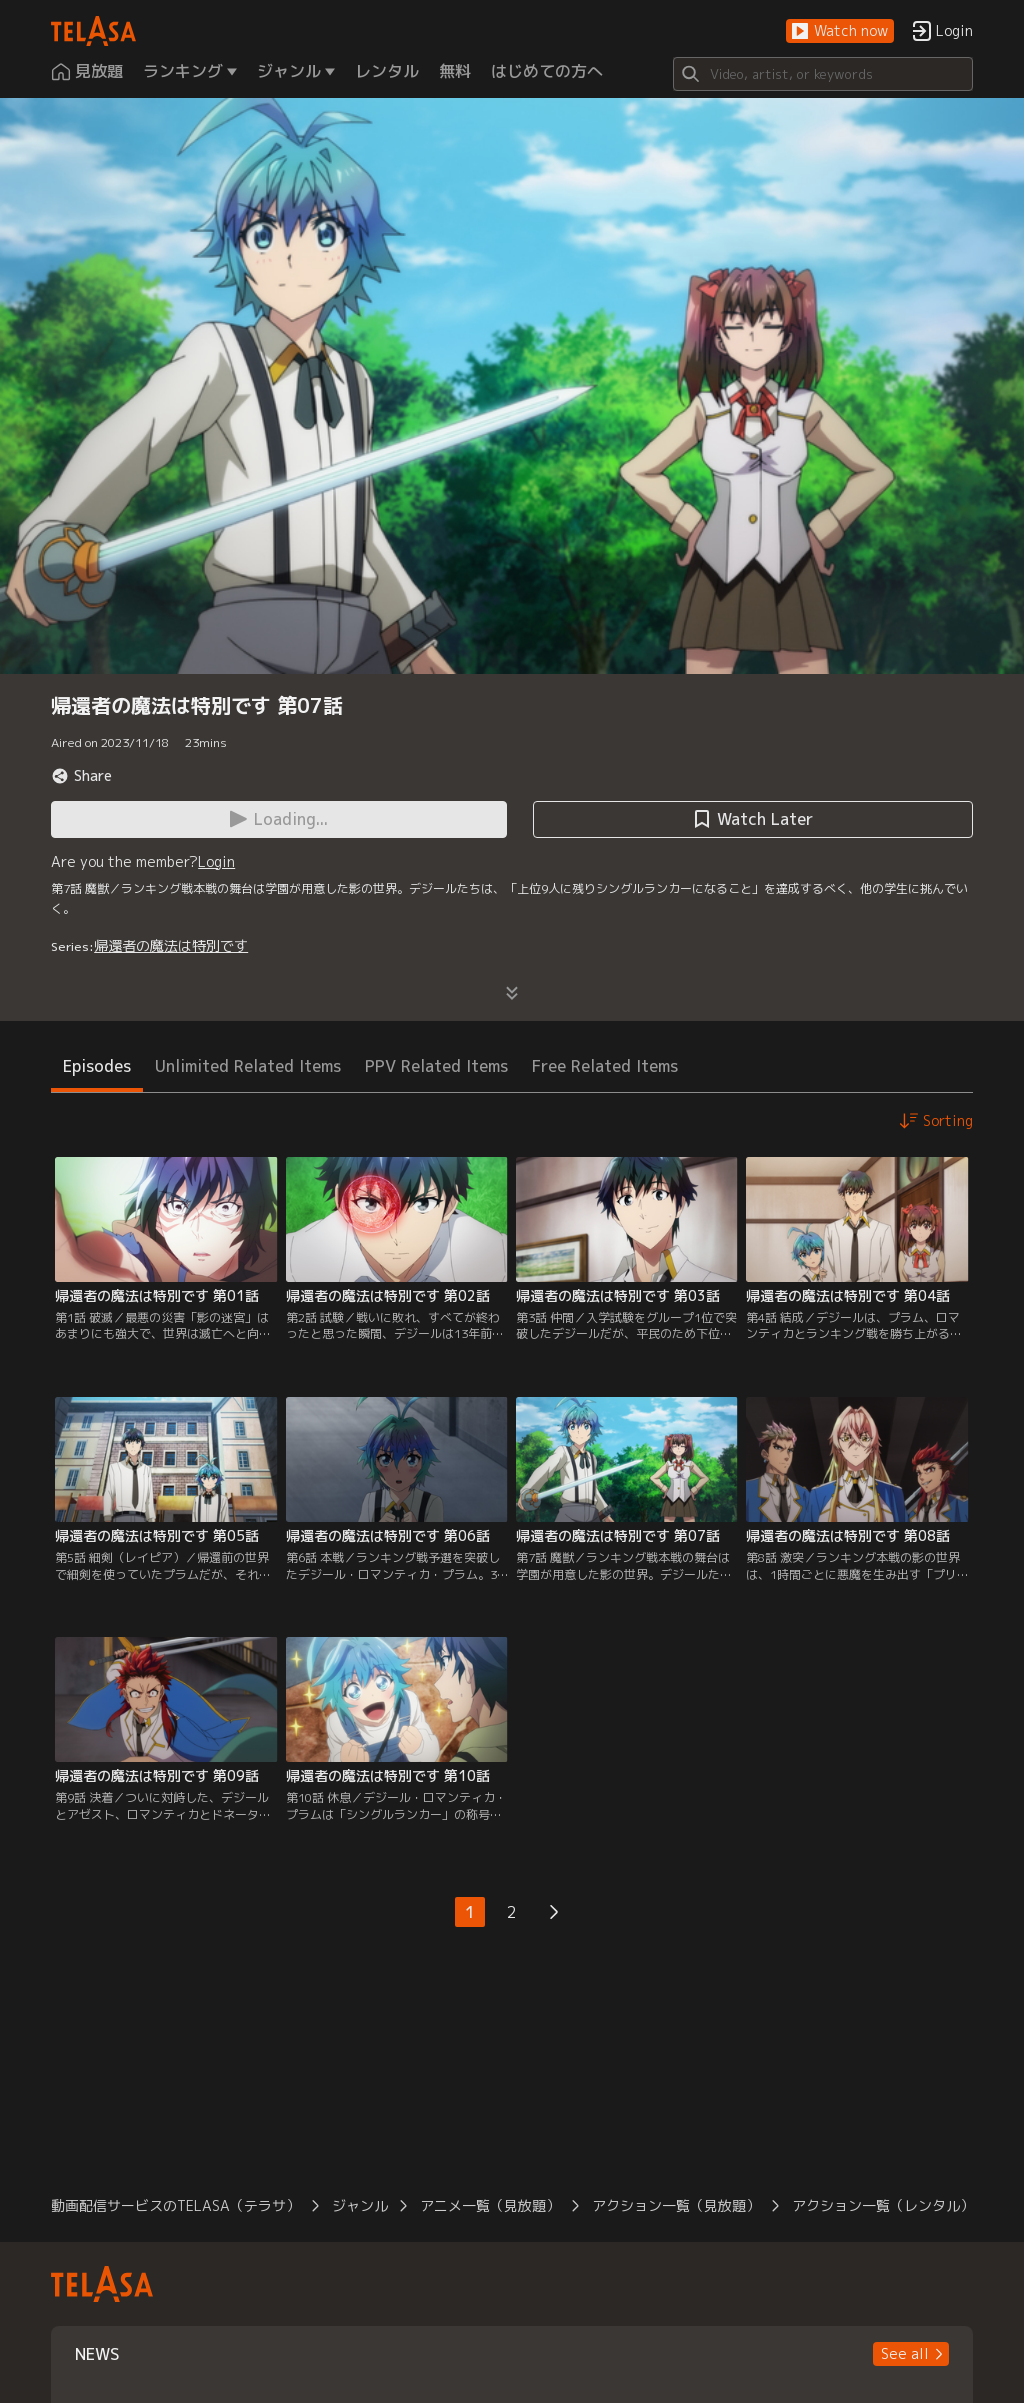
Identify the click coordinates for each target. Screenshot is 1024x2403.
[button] (840, 31)
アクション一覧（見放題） (676, 2205)
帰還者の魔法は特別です (171, 945)
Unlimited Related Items (248, 1066)
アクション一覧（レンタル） (883, 2205)
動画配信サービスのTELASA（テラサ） (175, 2205)
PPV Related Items (436, 1066)
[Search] (823, 74)
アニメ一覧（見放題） (490, 2205)
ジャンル (360, 2205)
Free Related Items (605, 1066)
